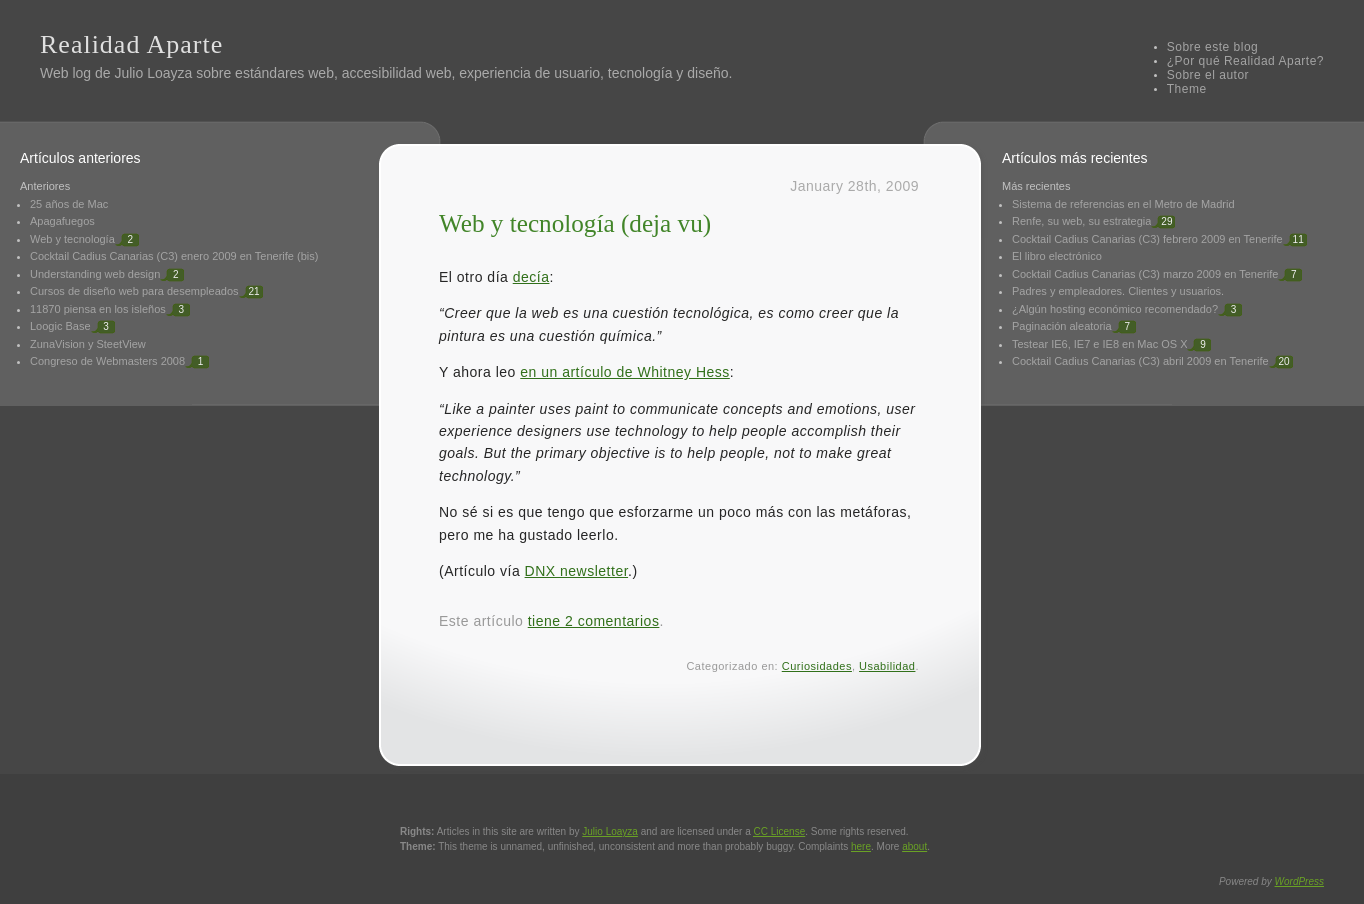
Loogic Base (60, 326)
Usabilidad (887, 666)
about (914, 846)
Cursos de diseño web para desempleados (134, 291)
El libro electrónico (1057, 256)
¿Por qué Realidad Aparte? (1245, 61)
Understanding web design (95, 274)
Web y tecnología (72, 239)
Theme (1187, 89)
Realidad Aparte (131, 44)
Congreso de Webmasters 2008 (107, 361)
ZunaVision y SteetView (88, 344)
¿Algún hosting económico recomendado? (1115, 309)
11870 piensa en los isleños (98, 309)
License (780, 831)
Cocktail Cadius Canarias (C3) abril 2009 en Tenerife (1140, 361)
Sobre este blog (1213, 47)
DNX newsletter (576, 571)
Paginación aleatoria (1062, 326)
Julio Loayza (153, 73)
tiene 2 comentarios (594, 621)
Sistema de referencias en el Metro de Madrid (1123, 204)
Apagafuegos (62, 221)
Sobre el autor (1208, 75)
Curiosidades (817, 666)
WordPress (1299, 881)
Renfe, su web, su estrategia (1081, 221)
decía (531, 277)
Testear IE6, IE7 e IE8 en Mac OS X (1099, 344)
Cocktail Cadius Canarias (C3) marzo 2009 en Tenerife (1145, 274)
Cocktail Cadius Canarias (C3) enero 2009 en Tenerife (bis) (174, 256)
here (861, 846)
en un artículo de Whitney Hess (625, 372)
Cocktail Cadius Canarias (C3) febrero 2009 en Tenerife (1147, 239)
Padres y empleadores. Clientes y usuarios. (1118, 291)
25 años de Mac (69, 204)
